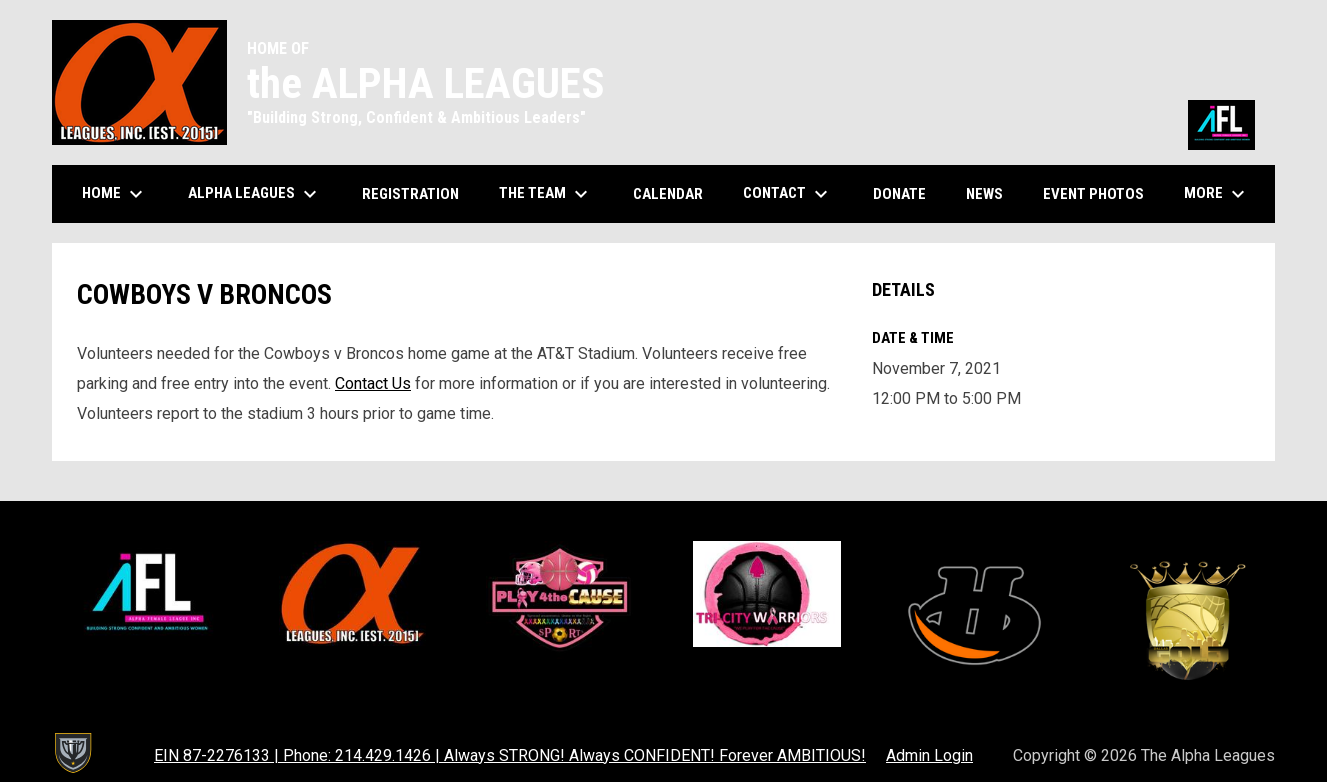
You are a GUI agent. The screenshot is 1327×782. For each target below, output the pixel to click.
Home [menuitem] (115, 194)
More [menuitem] (1217, 194)
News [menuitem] (984, 194)
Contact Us (373, 383)
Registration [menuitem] (410, 194)
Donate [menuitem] (907, 193)
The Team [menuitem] (546, 194)
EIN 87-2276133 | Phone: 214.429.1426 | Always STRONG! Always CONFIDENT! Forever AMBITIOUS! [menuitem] (510, 755)
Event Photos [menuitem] (1101, 193)
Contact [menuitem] (788, 194)
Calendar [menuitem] (675, 193)
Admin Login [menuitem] (929, 755)
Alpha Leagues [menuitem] (255, 194)
